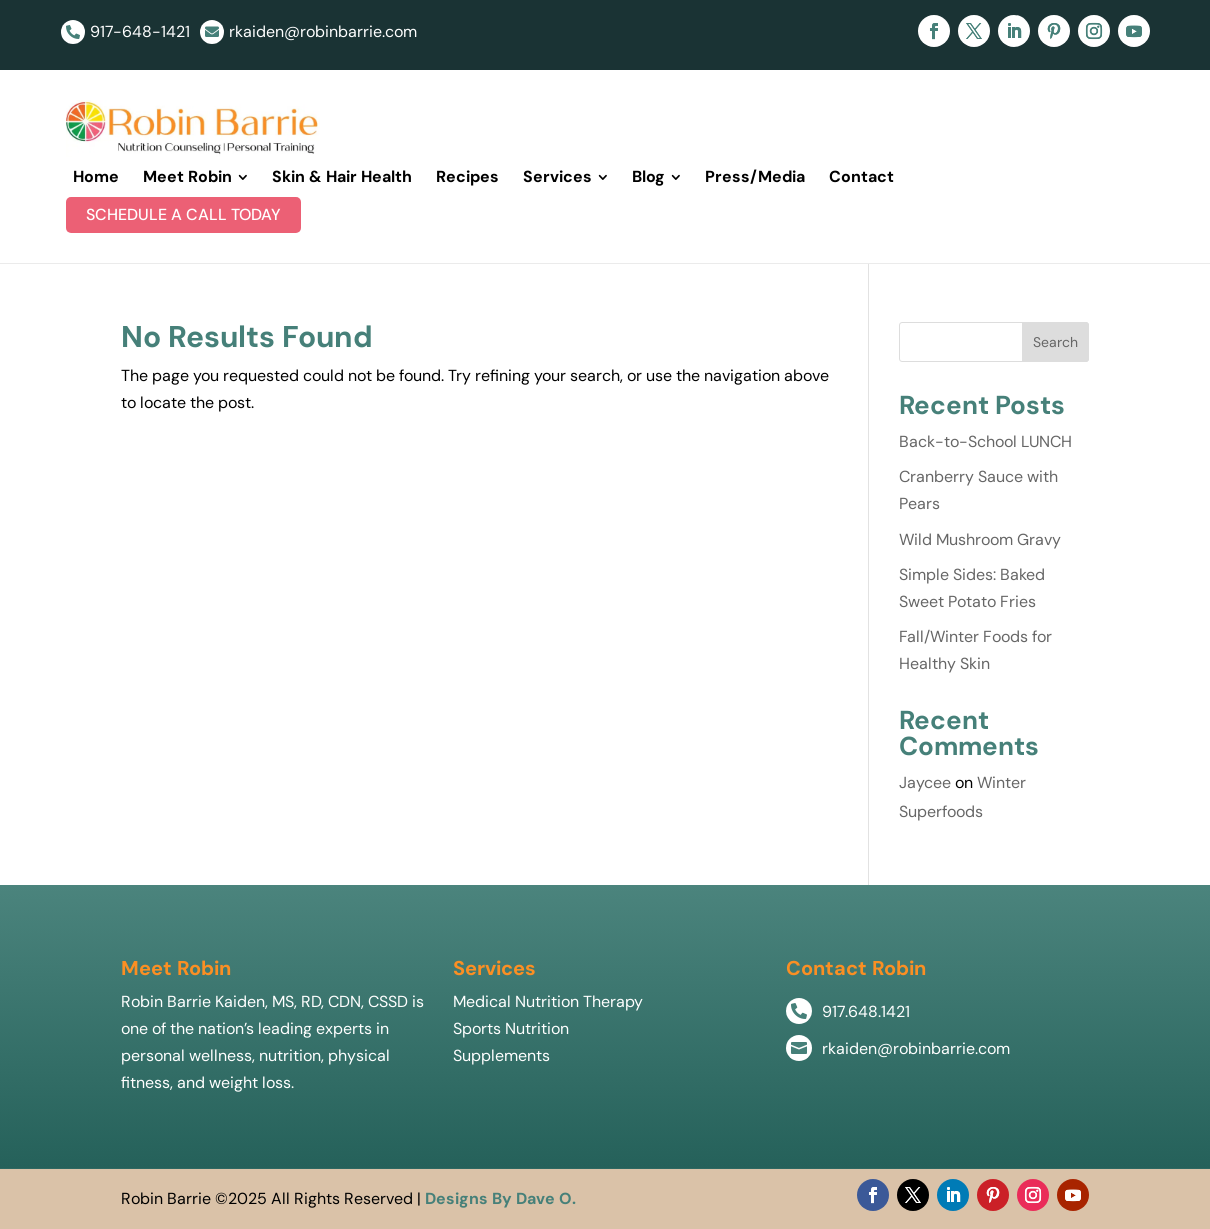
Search (1055, 342)
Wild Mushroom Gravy (980, 539)
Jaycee (925, 782)
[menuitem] (96, 177)
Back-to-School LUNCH (985, 441)
